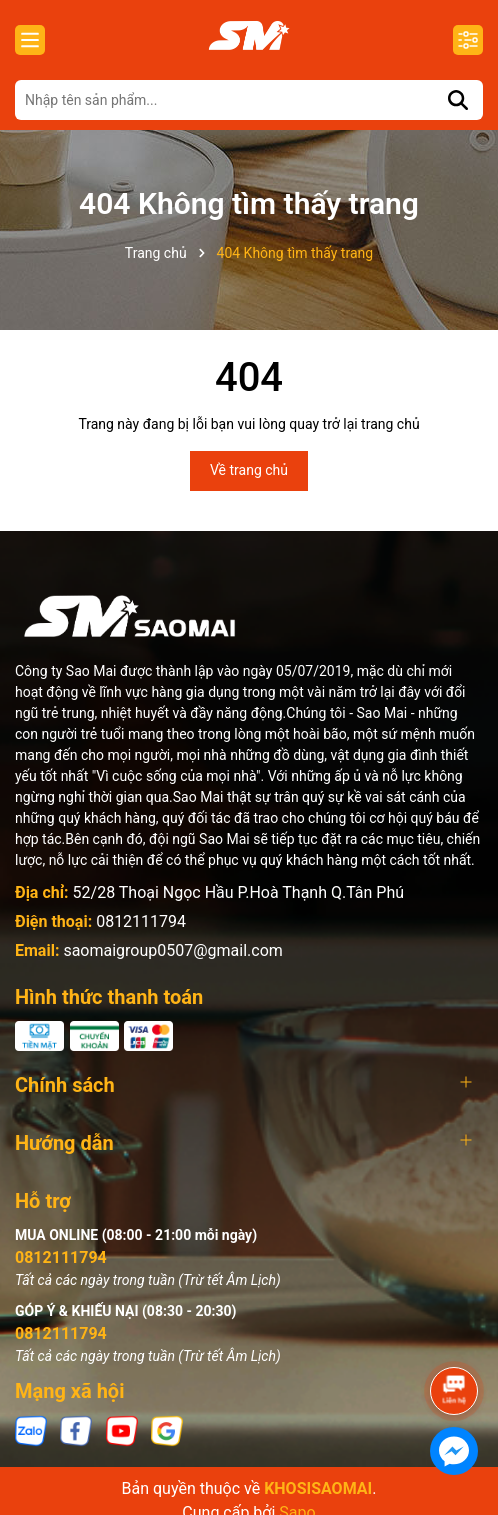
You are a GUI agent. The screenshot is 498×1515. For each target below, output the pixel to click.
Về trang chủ (249, 470)
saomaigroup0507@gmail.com (172, 950)
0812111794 (141, 921)
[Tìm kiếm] (458, 100)
